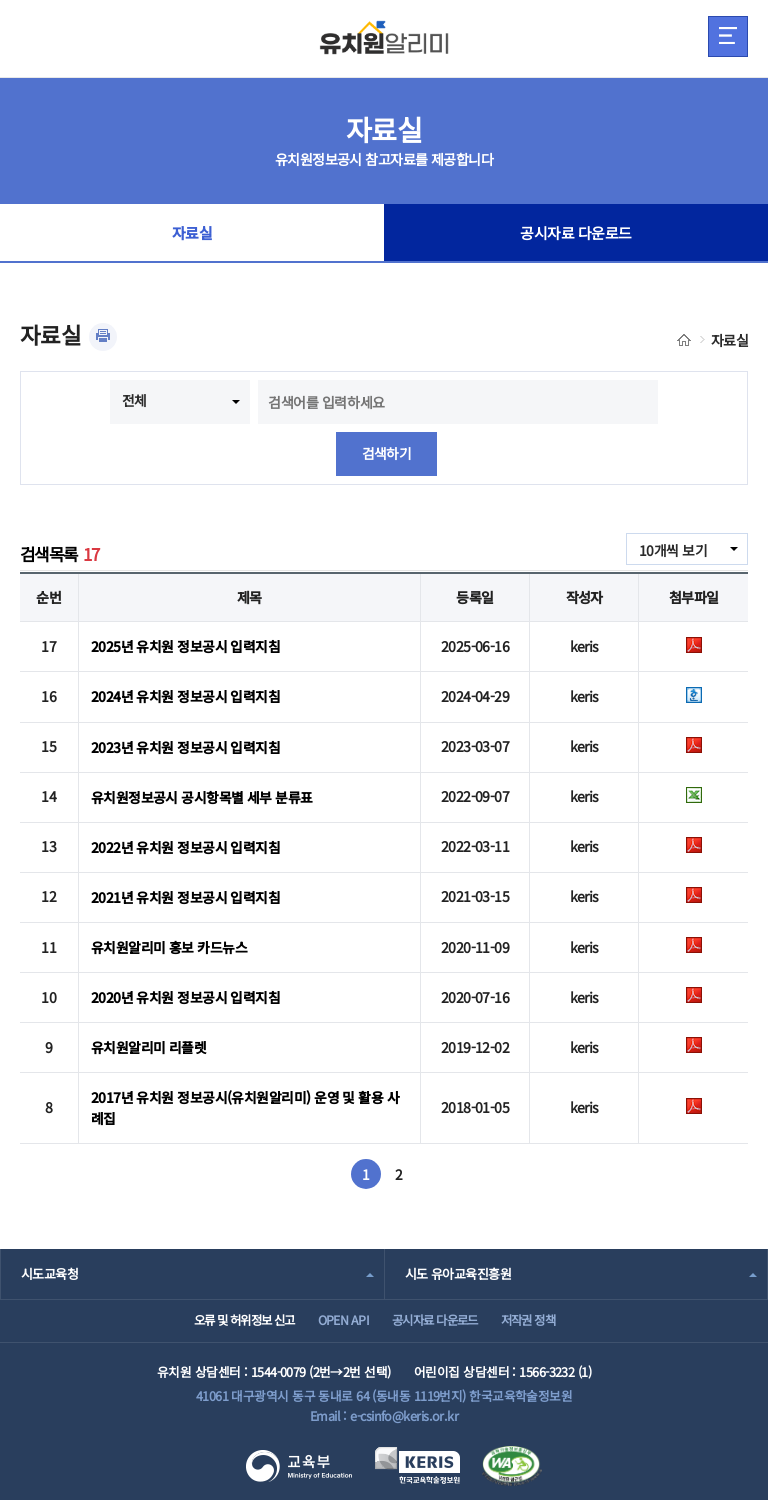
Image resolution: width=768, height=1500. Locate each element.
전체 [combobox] (134, 400)
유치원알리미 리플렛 (148, 1043)
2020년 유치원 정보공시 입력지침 (185, 993)
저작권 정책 (544, 1316)
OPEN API (336, 1316)
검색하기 (387, 454)
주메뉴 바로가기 (0, 0)
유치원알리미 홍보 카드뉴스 (169, 944)
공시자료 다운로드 (576, 234)
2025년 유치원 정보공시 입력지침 (185, 646)
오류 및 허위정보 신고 (224, 1316)
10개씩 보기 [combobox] (673, 550)
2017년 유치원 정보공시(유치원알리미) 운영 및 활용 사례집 (245, 1102)
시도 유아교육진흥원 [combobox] (458, 1266)
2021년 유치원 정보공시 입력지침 (185, 894)
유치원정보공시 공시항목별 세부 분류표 (202, 795)
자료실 (192, 234)
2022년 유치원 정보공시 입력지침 (185, 844)
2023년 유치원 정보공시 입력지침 (185, 745)
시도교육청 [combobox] (49, 1266)
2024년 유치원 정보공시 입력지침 (185, 696)
